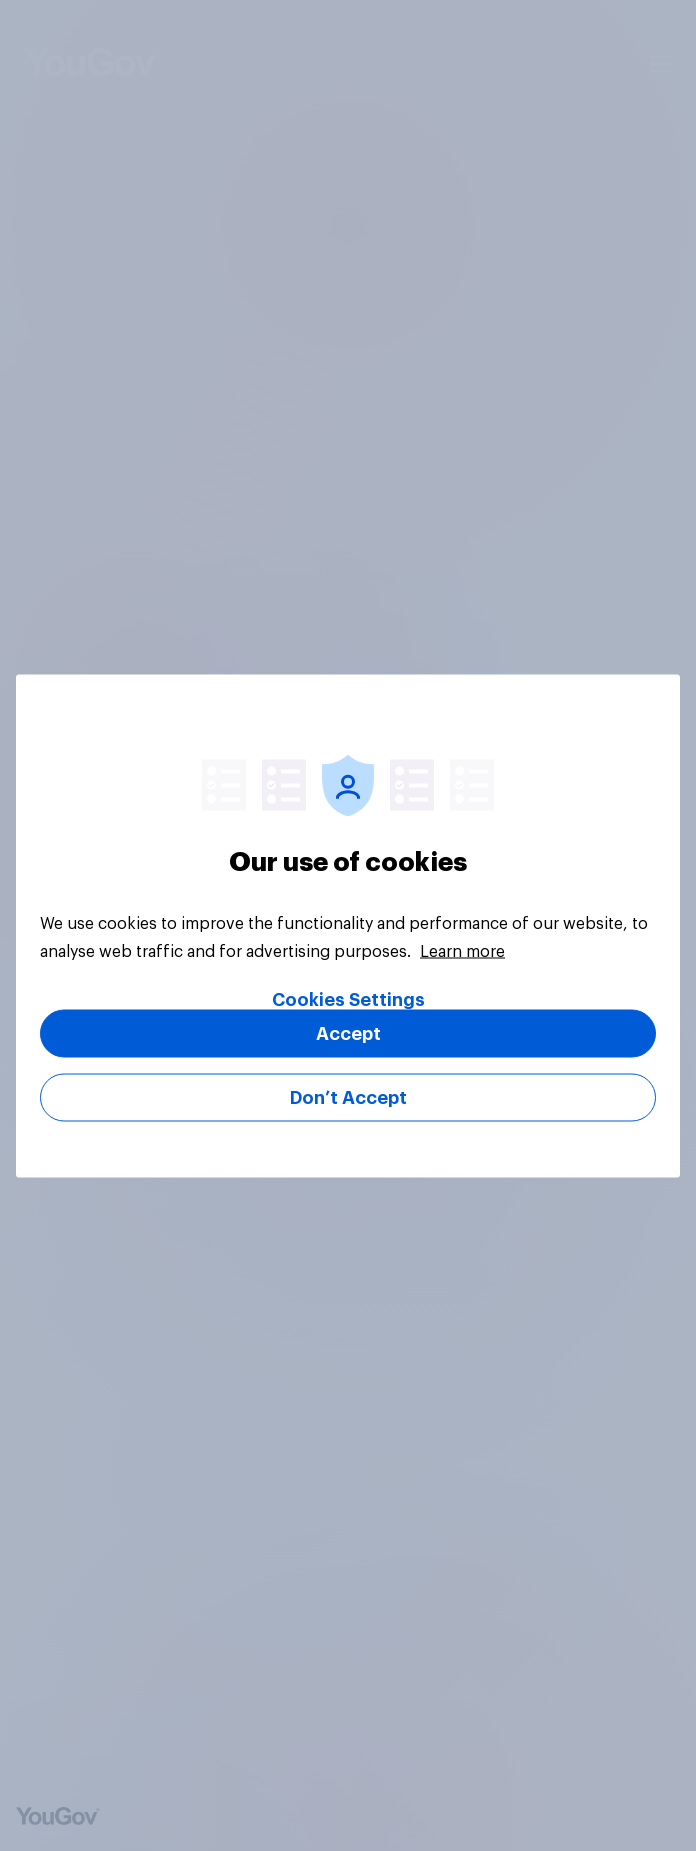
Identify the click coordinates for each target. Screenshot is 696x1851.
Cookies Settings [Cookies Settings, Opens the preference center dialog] (348, 999)
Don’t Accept (348, 1097)
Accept (348, 1033)
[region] (348, 925)
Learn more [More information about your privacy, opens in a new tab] (462, 951)
